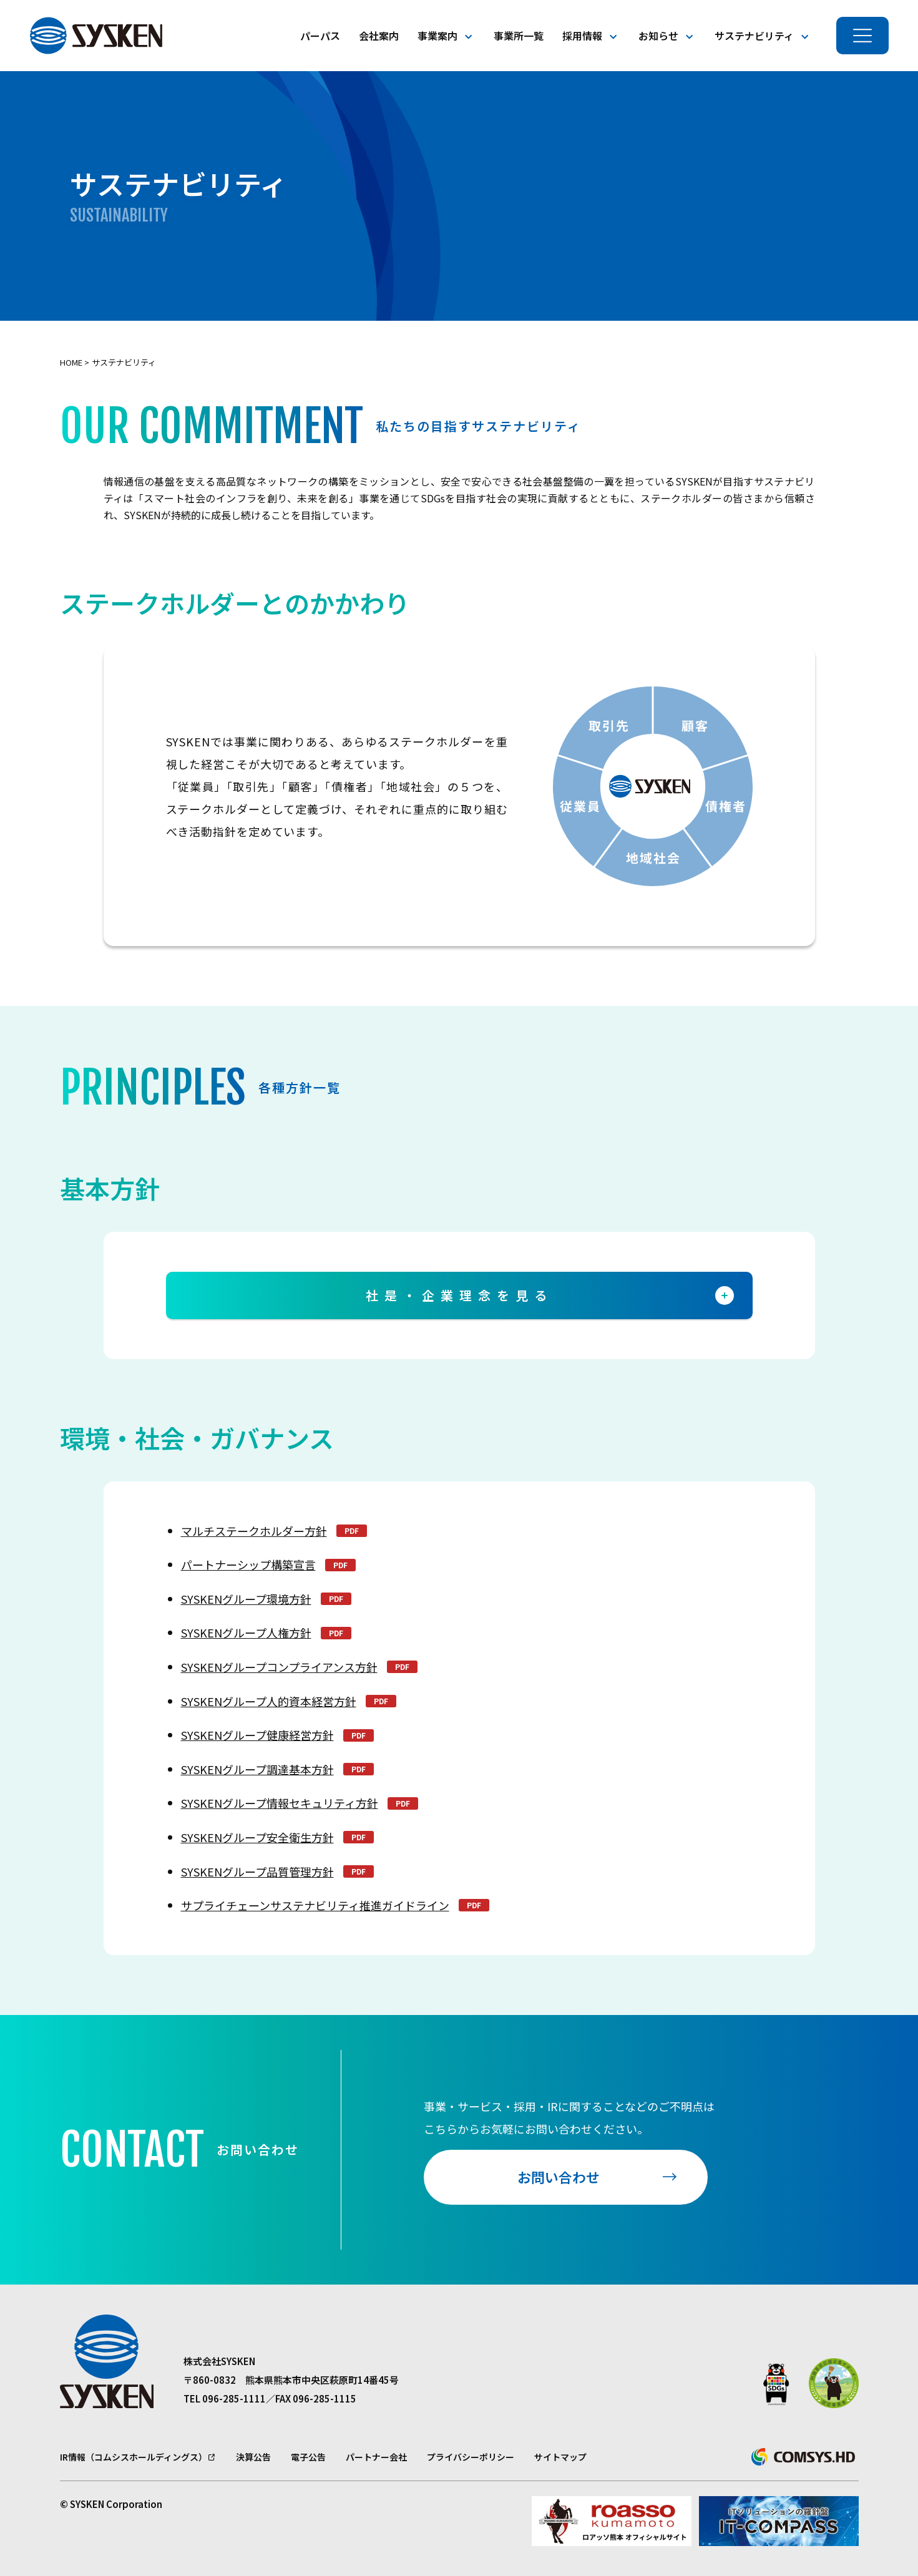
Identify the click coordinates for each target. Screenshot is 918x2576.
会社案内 (379, 35)
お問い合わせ (558, 2177)
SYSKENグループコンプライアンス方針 (279, 1667)
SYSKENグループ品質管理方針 (257, 1871)
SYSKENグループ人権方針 (246, 1632)
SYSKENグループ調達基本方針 (257, 1769)
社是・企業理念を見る (550, 1295)
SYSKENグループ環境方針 (246, 1599)
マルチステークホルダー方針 (254, 1531)
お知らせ (658, 35)
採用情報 (582, 35)
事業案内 (437, 35)
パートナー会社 (376, 2457)
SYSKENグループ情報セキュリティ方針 (279, 1803)
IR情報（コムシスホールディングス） (133, 2457)
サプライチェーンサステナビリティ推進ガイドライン (315, 1905)
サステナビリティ (754, 35)
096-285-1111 (234, 2398)
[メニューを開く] (862, 35)
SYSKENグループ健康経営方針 (257, 1735)
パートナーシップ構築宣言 (248, 1564)
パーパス (320, 35)
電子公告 (308, 2457)
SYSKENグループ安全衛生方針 (257, 1837)
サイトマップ (560, 2457)
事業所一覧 (519, 35)
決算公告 (253, 2457)
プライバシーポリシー (470, 2457)
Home (71, 362)
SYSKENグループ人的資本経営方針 (268, 1701)
